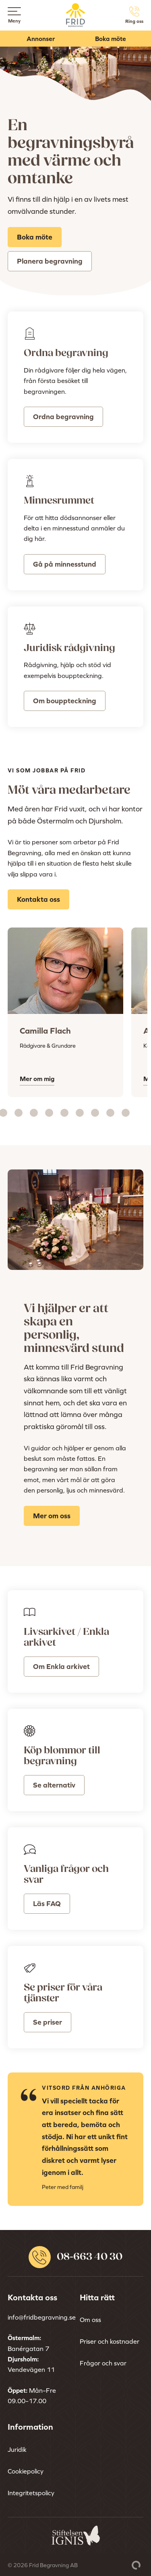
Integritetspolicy (31, 2492)
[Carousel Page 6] (34, 1113)
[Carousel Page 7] (49, 1113)
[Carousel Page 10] (95, 1113)
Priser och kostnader (109, 2341)
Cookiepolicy (25, 2471)
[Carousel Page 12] (125, 1113)
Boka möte (110, 38)
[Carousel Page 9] (79, 1113)
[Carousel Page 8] (64, 1113)
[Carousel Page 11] (110, 1113)
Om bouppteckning (64, 700)
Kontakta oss (38, 899)
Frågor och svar (103, 2363)
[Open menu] (14, 11)
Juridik (17, 2449)
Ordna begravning (63, 416)
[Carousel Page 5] (18, 1113)
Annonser (41, 38)
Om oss (90, 2319)
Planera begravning (50, 261)
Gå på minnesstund (64, 564)
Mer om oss (51, 1515)
